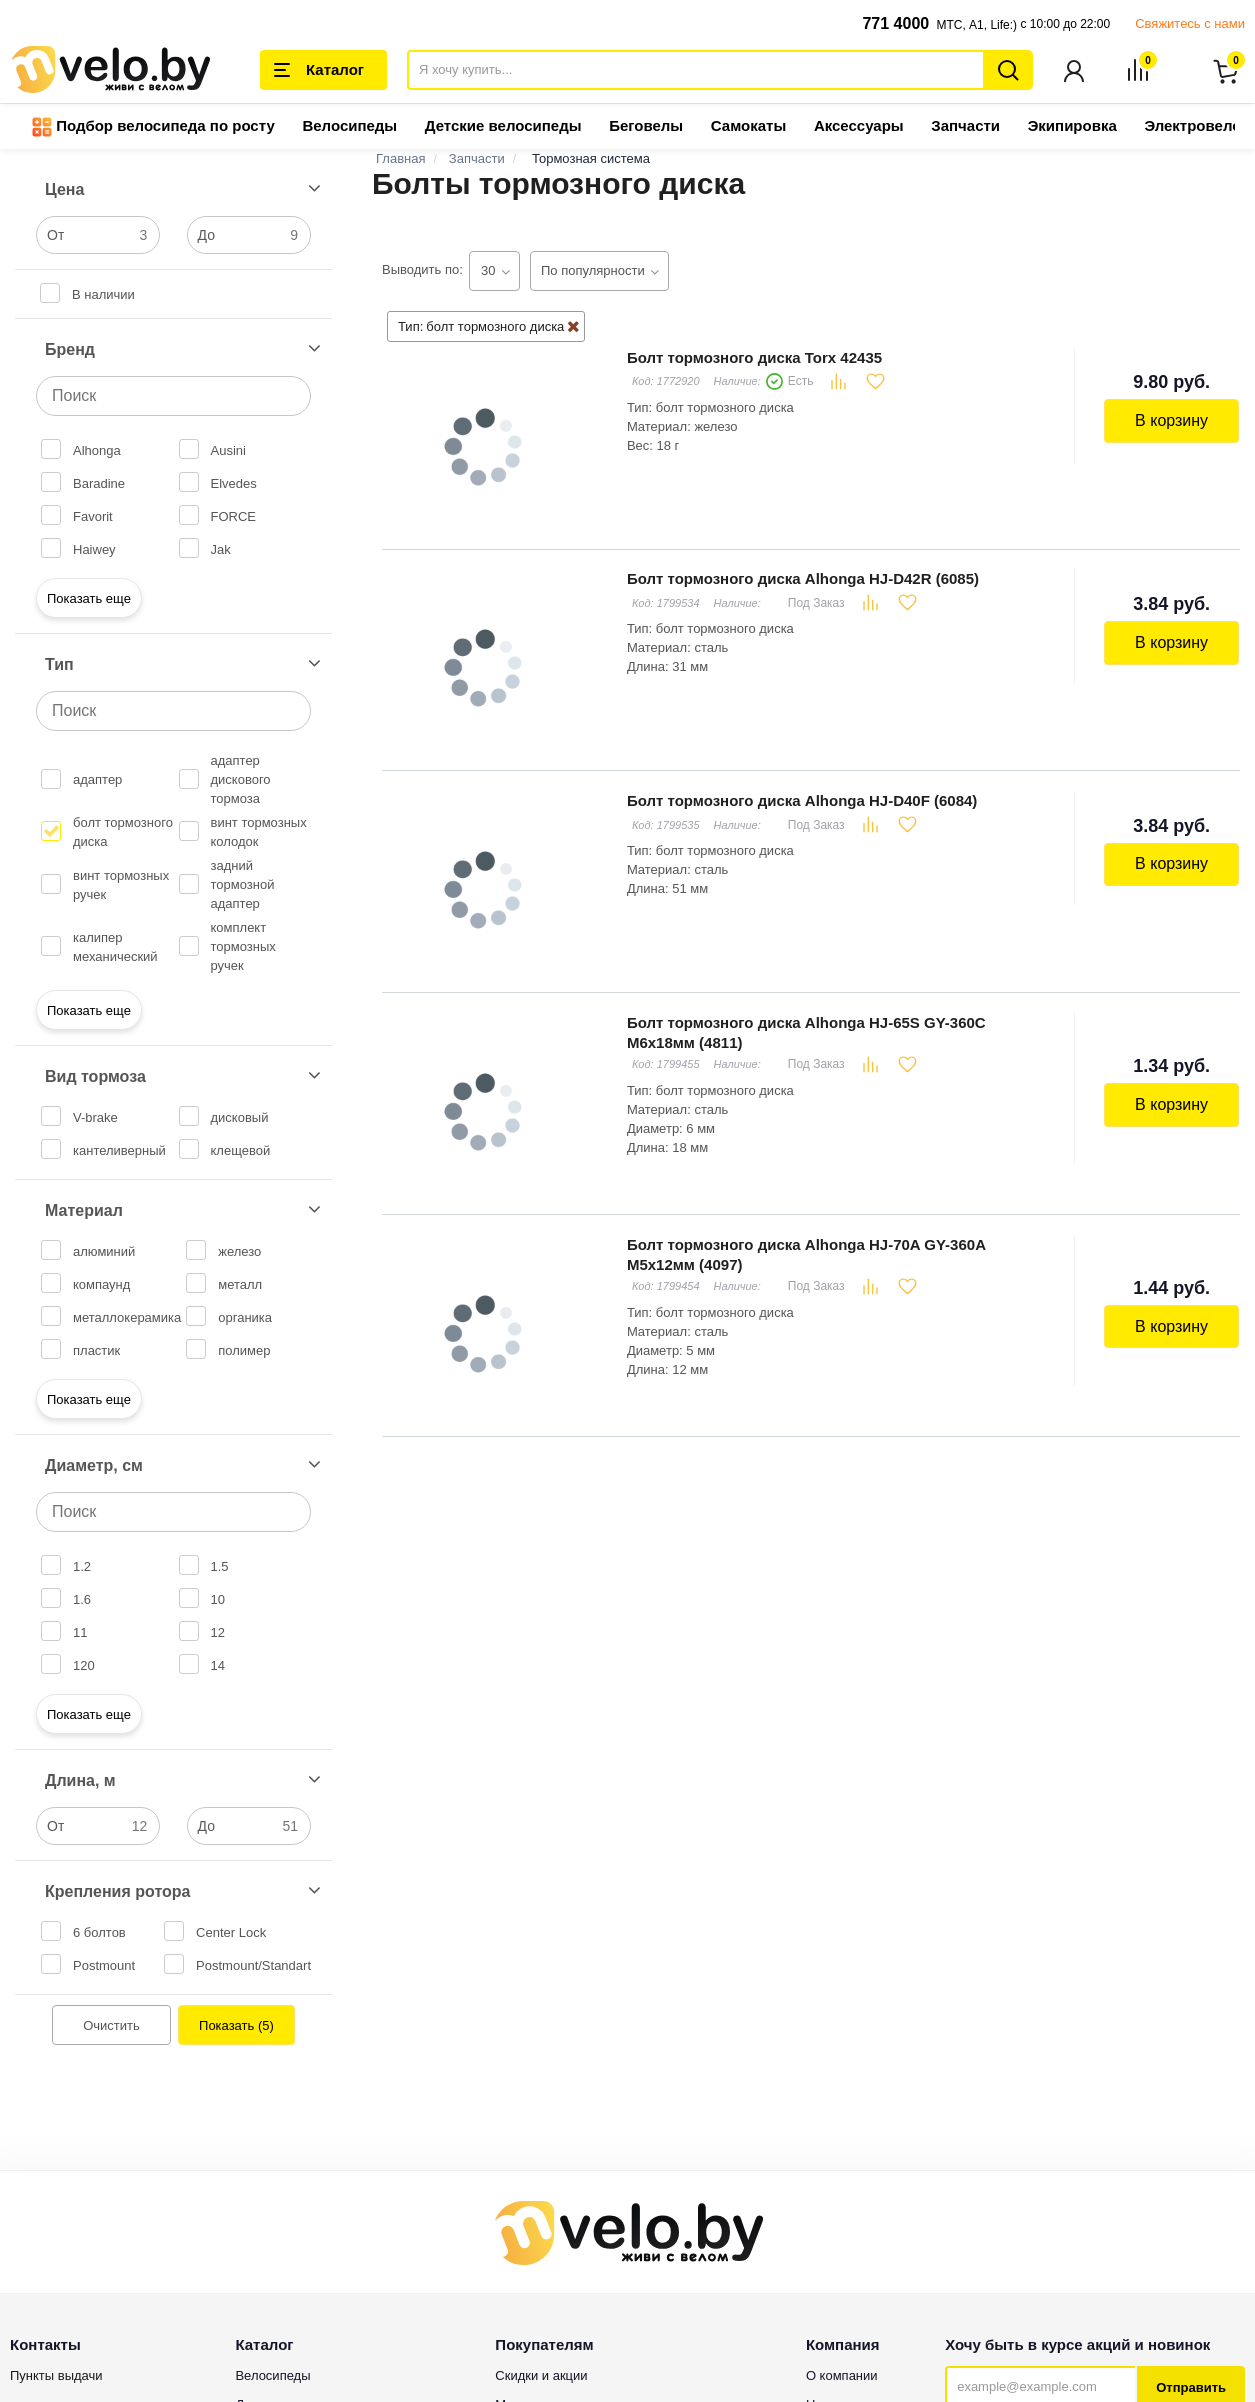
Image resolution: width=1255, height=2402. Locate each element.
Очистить (111, 2027)
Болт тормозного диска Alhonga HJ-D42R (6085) (802, 578)
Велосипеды (349, 127)
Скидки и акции (541, 2377)
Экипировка (1072, 127)
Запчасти (965, 127)
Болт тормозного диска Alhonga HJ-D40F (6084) (801, 798)
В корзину (1172, 421)
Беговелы (646, 127)
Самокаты (748, 127)
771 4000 (895, 23)
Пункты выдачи (56, 2377)
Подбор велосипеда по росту (153, 129)
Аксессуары (859, 127)
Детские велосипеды (503, 127)
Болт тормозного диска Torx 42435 (753, 358)
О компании (842, 2377)
